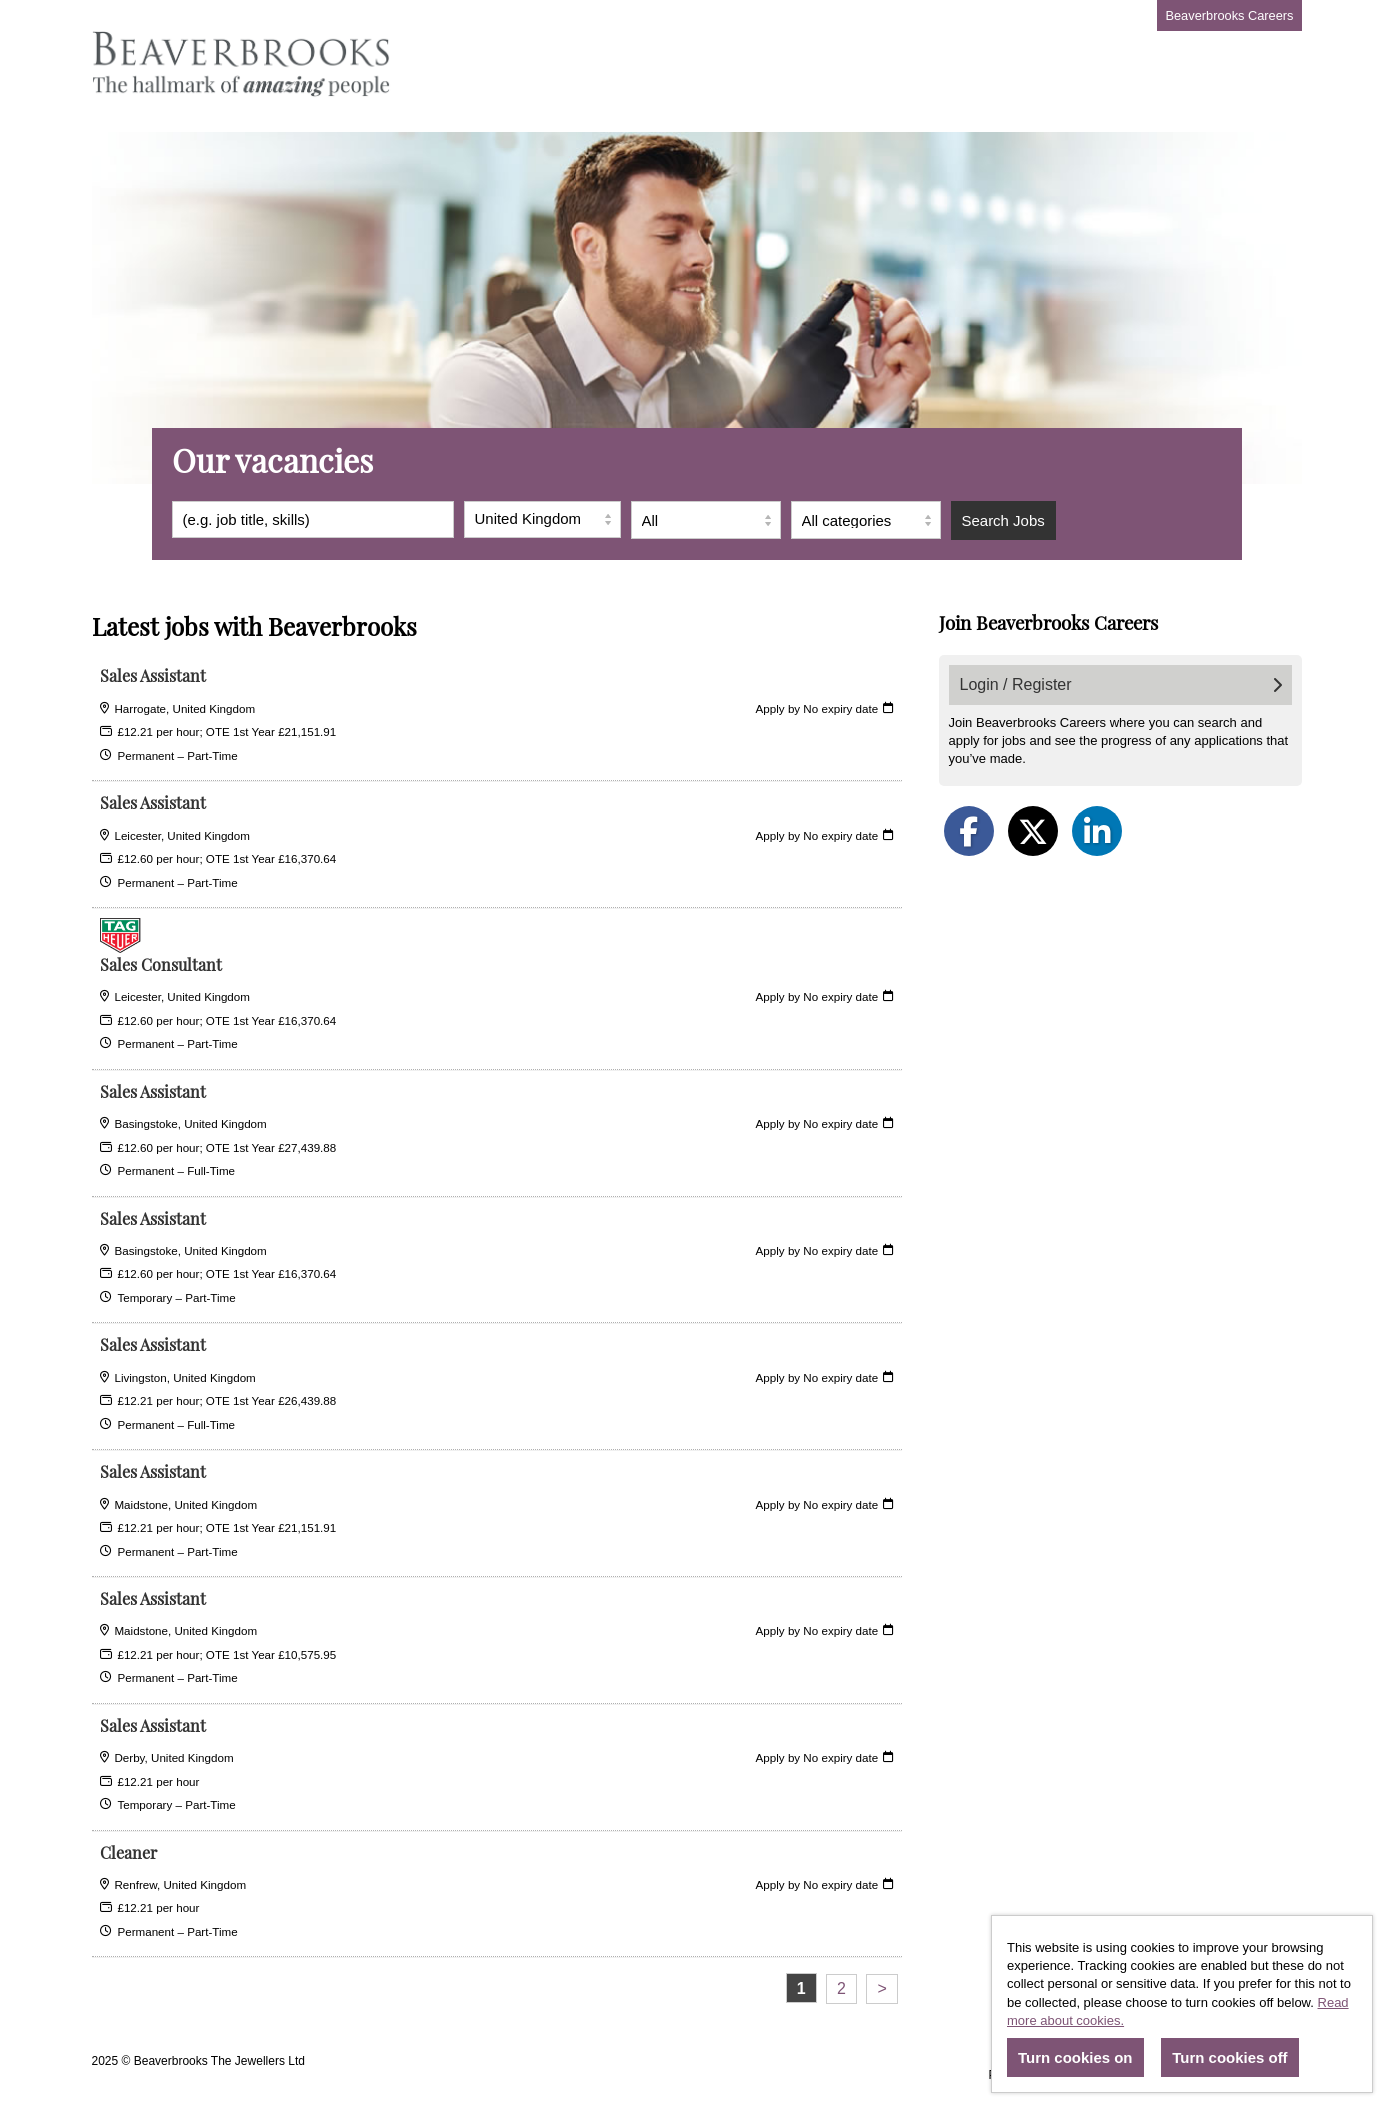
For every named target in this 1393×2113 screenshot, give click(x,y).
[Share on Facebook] (969, 831)
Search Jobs (1003, 520)
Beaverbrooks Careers (1229, 15)
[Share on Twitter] (1033, 831)
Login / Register (1121, 684)
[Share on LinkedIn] (1097, 831)
